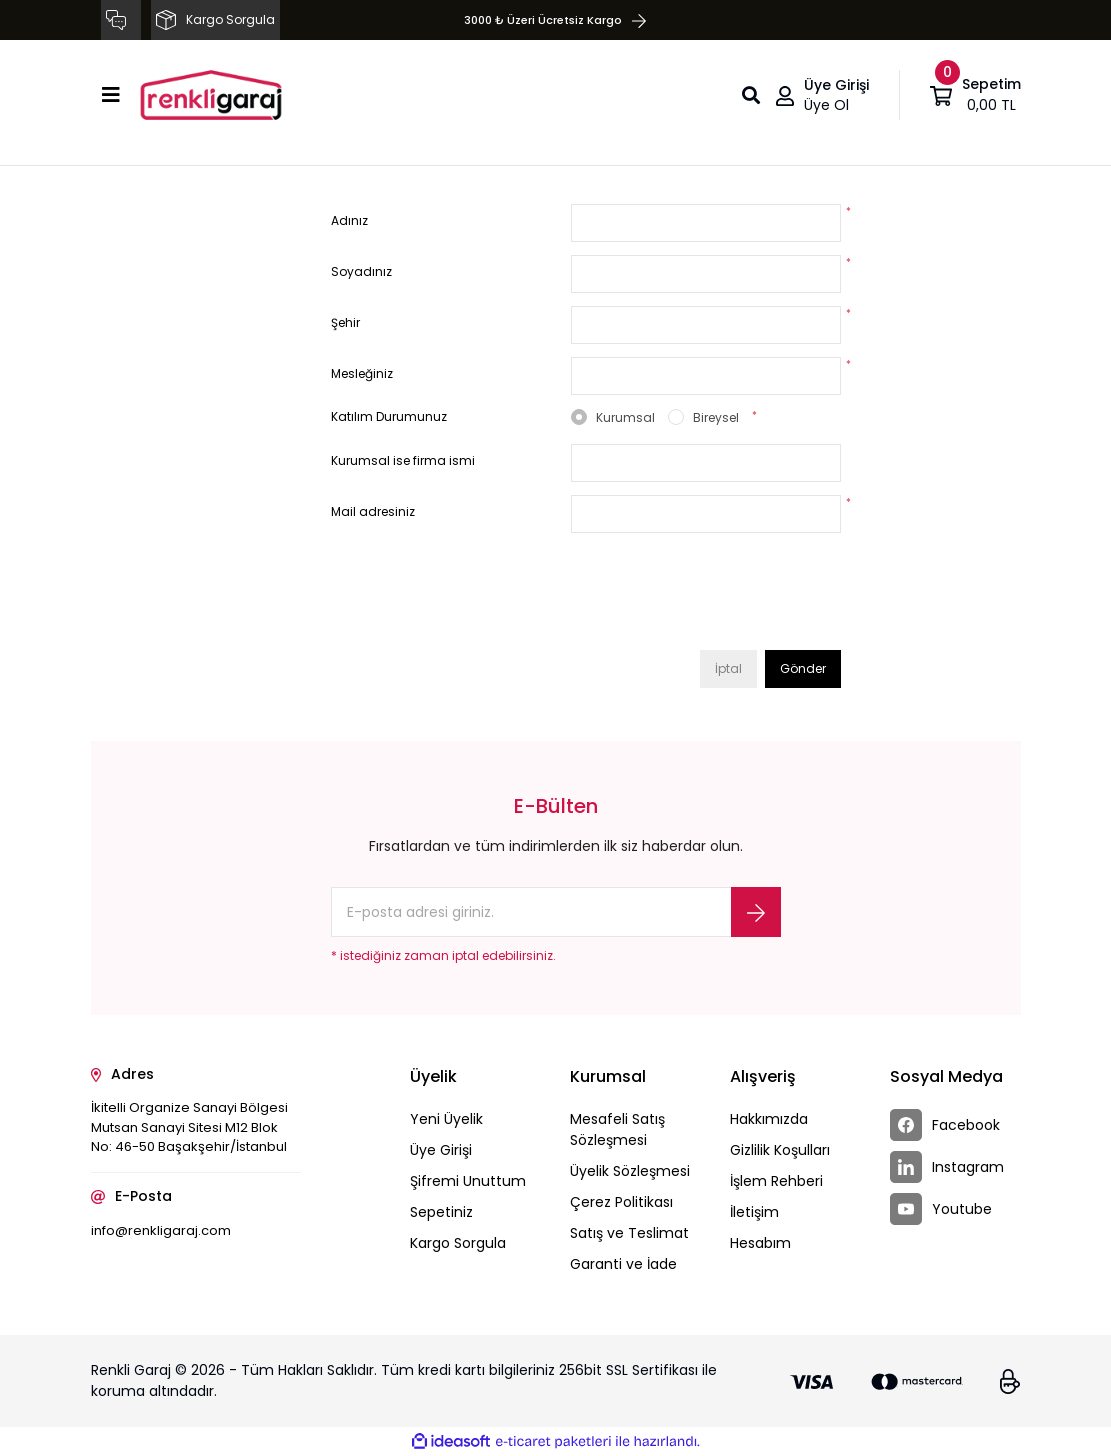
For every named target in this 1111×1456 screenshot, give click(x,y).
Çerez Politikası (621, 1202)
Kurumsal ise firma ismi (403, 460)
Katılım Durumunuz (389, 416)
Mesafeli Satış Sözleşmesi (617, 1129)
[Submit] (756, 912)
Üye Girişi (441, 1150)
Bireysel (716, 417)
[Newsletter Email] (556, 912)
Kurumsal (625, 417)
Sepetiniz (441, 1212)
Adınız (349, 220)
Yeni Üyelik (446, 1119)
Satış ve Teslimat (629, 1233)
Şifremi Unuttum (468, 1181)
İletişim (754, 1212)
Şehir (345, 322)
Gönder (803, 668)
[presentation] (723, 598)
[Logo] (211, 95)
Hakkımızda (769, 1119)
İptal (728, 668)
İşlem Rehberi (776, 1181)
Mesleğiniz (362, 373)
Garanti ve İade (623, 1264)
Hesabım (760, 1243)
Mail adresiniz (373, 511)
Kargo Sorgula (458, 1243)
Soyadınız (361, 271)
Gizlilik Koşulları (780, 1150)
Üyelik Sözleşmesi (630, 1171)
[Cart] (975, 95)
